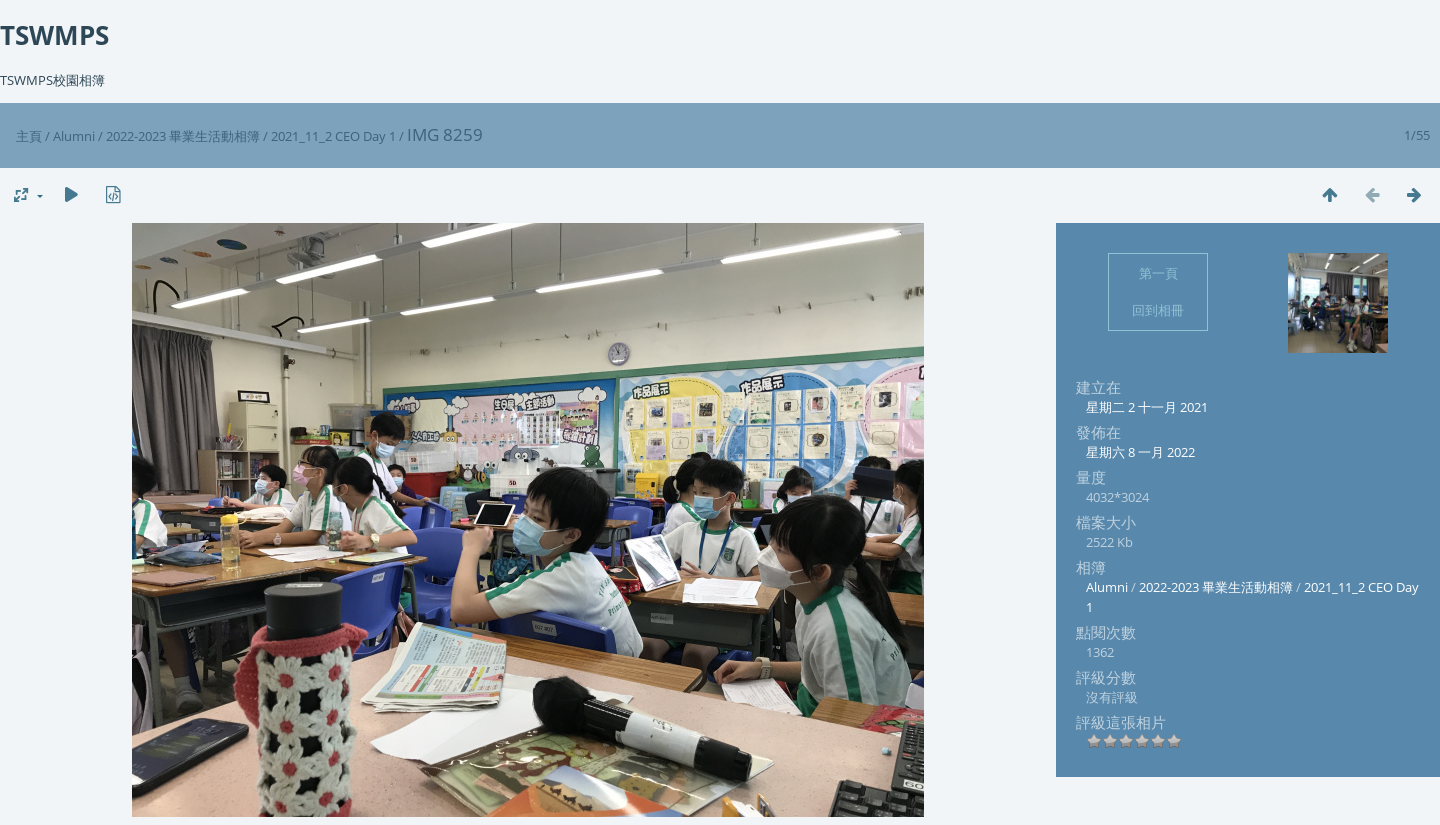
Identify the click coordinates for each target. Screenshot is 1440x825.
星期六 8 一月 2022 (1140, 452)
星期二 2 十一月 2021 (1147, 407)
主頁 (29, 136)
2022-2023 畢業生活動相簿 (183, 136)
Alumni (74, 136)
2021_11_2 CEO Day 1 (333, 136)
